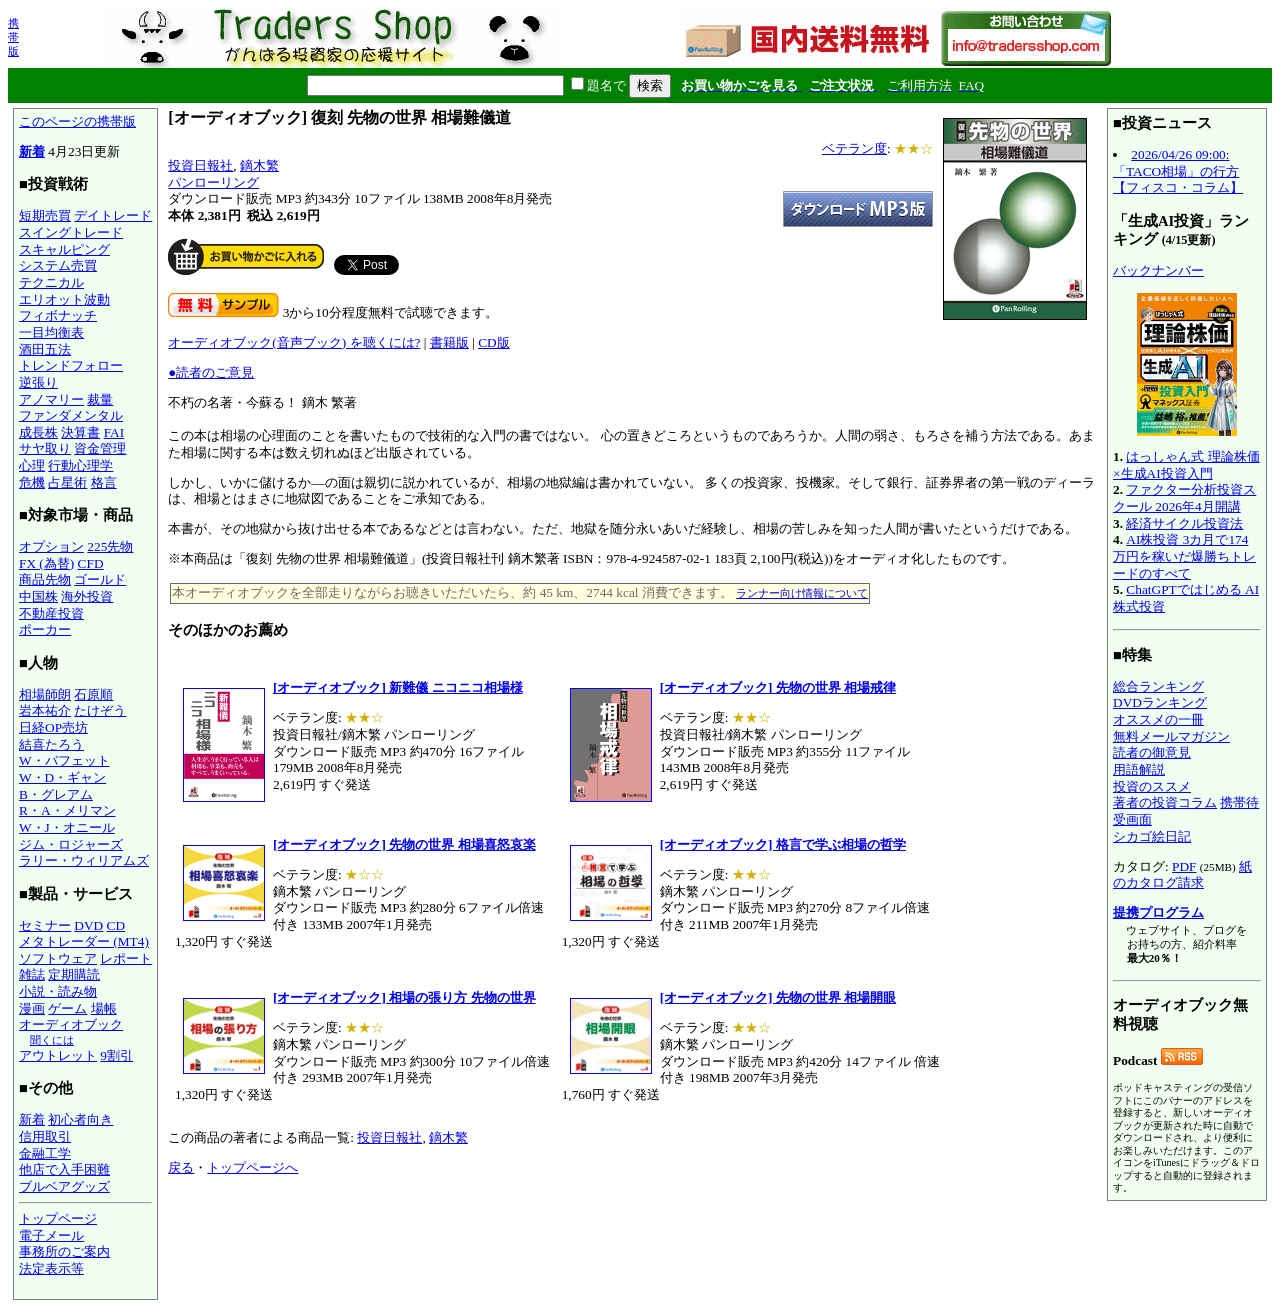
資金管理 (100, 448)
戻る (181, 1167)
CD (116, 925)
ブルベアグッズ (64, 1186)
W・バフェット (64, 760)
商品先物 (45, 579)
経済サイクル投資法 (1184, 523)
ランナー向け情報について (802, 593)
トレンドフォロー (71, 365)
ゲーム (67, 1008)
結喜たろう (51, 744)
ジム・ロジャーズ (71, 844)
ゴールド (100, 579)
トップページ (58, 1218)
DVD (88, 925)
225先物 (110, 546)
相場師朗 (45, 694)
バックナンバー (1158, 270)
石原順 (93, 694)
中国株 (38, 596)
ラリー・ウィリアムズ (84, 860)
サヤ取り (45, 448)
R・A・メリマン (67, 810)
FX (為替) (46, 563)
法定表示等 (51, 1268)
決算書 (80, 432)
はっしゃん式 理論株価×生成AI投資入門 (1186, 465)
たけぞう (100, 710)
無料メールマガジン (1171, 736)
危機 (32, 482)
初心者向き (80, 1119)
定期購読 (74, 974)
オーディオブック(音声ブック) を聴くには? (294, 342)
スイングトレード (71, 232)
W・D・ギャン (62, 777)
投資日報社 (200, 165)
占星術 (67, 482)
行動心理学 (80, 465)
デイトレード (113, 215)
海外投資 (87, 596)
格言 (104, 482)
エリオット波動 (64, 299)
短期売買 (45, 215)
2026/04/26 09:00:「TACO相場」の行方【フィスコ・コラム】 (1178, 171)
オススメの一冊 (1158, 719)
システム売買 (58, 265)
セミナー (45, 925)
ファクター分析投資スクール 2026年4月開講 (1184, 498)
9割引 (116, 1055)
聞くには (52, 1040)
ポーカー (45, 629)
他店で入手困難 (64, 1169)
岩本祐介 (45, 710)
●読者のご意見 (211, 372)
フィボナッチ (58, 315)
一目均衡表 (51, 332)
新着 (32, 151)
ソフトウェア (58, 958)
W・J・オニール (67, 827)
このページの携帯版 (77, 121)
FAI (114, 432)
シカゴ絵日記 (1152, 836)
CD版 (494, 342)
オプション (51, 546)
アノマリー (51, 399)
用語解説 (1139, 769)
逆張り (38, 382)
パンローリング (213, 182)
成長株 (38, 432)
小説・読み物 (58, 991)
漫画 (32, 1008)
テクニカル (51, 282)
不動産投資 (51, 613)
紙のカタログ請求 (1182, 875)
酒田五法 (45, 349)
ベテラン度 (854, 148)
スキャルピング (64, 249)
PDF (1184, 866)
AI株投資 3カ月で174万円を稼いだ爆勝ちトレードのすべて (1184, 556)
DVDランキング (1160, 702)
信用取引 (45, 1136)
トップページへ (252, 1167)
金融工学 (45, 1153)
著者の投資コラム (1165, 802)
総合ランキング (1158, 686)
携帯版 (13, 37)
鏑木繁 (259, 165)
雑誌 (32, 974)
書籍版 (449, 342)
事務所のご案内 (64, 1251)
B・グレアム (56, 794)
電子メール (51, 1235)
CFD (91, 563)
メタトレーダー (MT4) (84, 941)
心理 (32, 465)
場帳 (104, 1008)
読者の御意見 (1152, 752)
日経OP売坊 (53, 727)
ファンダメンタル (71, 415)
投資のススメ (1152, 786)
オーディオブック (71, 1024)
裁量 (100, 399)
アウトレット (58, 1055)
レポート (126, 958)
